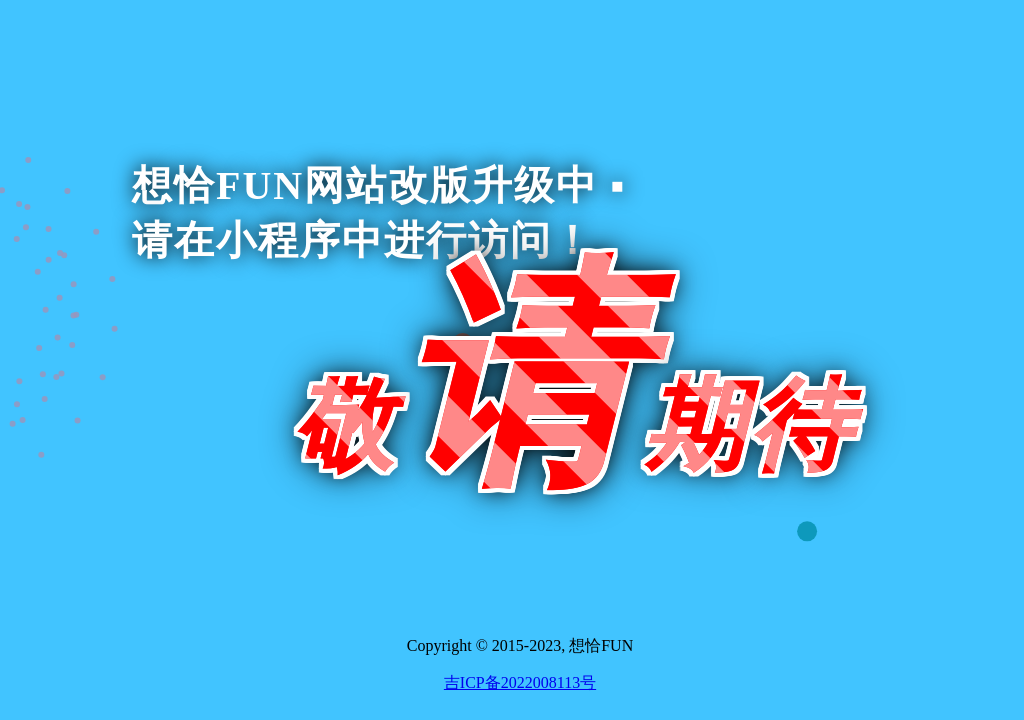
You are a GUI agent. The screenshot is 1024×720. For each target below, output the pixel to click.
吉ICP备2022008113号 (520, 682)
